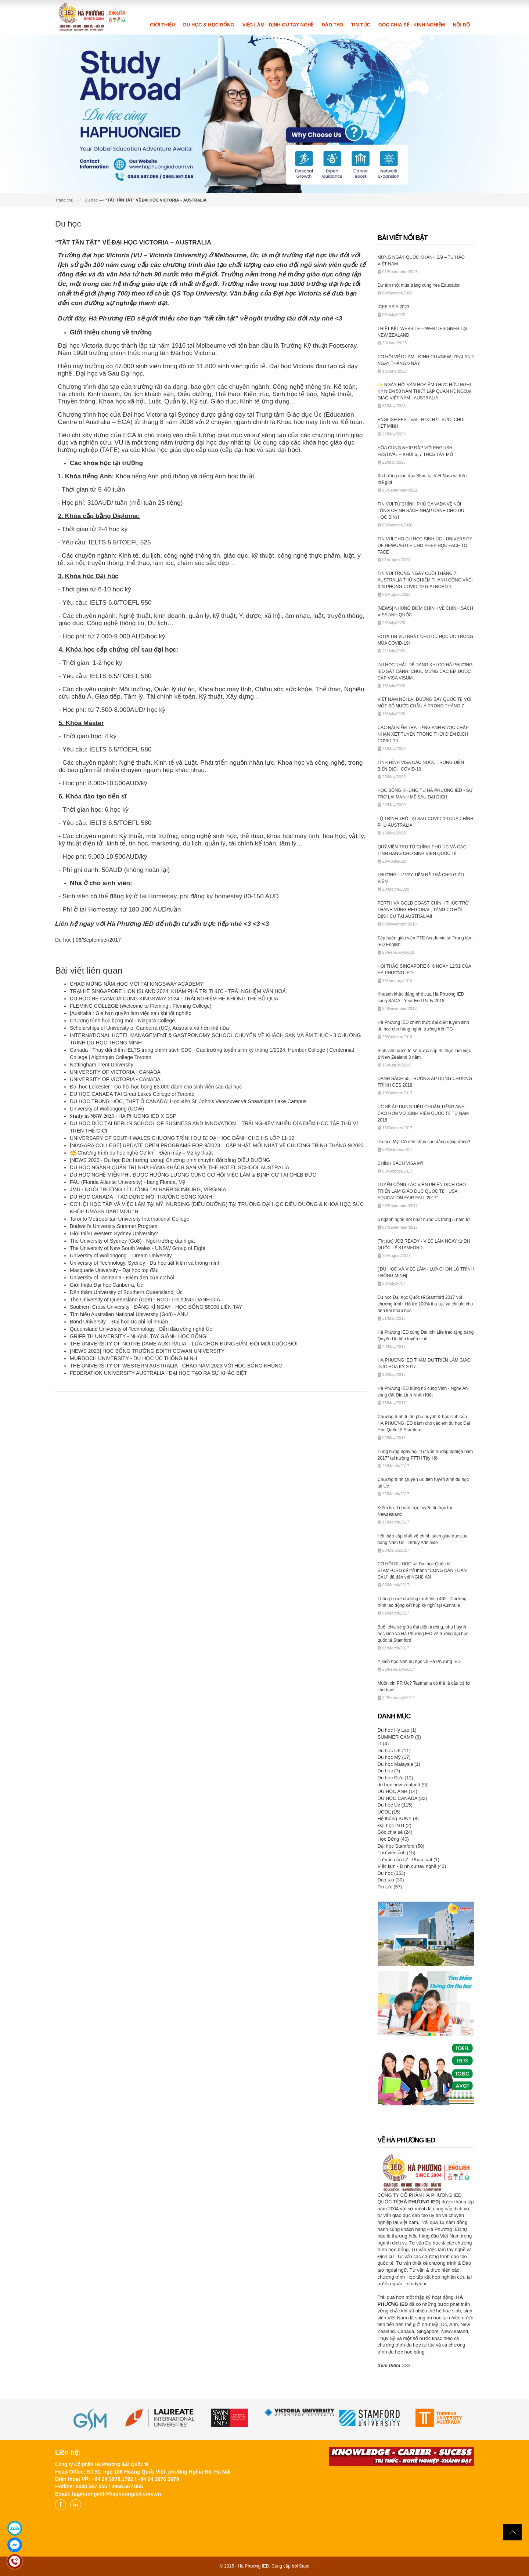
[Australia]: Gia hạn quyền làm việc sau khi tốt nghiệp (130, 1013)
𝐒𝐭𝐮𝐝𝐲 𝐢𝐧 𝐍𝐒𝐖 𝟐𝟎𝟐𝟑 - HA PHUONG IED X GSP (123, 1116)
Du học (91, 200)
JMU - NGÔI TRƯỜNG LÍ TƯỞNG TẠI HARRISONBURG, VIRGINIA (148, 1189)
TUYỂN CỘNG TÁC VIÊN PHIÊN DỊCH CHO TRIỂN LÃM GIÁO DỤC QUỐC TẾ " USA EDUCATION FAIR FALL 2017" (422, 1191)
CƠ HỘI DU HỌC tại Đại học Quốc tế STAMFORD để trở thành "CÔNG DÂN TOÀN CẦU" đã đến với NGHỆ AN (422, 1570)
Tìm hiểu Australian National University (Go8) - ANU (129, 1314)
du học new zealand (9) (403, 1784)
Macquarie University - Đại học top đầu (114, 1270)
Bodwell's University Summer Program (113, 1226)
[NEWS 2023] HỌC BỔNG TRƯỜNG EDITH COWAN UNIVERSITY (148, 1351)
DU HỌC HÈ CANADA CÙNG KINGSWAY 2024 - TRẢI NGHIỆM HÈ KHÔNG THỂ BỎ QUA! (175, 998)
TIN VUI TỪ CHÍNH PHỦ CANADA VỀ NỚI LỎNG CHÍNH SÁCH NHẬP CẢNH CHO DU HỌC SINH (421, 510)
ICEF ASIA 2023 (394, 306)
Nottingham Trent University (101, 1065)
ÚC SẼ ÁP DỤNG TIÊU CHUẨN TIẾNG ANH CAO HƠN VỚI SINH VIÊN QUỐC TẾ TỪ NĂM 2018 (423, 1113)
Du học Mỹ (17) (394, 1757)
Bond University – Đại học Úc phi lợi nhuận (119, 1322)
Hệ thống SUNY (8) (398, 1818)
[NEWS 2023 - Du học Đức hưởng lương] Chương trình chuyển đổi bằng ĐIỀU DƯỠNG (170, 1160)
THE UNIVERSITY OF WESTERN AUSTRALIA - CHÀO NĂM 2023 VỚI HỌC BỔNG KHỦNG (176, 1366)
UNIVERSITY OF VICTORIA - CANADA (115, 1072)
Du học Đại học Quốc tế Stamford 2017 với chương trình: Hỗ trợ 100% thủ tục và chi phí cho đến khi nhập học (425, 1304)
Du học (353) (392, 1873)
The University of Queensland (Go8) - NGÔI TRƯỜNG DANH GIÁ (146, 1300)
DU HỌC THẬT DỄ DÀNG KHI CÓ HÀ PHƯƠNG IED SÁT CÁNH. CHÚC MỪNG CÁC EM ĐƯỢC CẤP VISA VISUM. (425, 671)
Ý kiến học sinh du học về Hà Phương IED (419, 1661)
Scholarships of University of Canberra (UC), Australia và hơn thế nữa (149, 1028)
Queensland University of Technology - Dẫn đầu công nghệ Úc (141, 1329)
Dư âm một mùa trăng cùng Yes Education (419, 285)
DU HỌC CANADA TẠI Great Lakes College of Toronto (132, 1094)
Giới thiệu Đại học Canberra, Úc (106, 1285)
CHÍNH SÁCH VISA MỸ (401, 1163)
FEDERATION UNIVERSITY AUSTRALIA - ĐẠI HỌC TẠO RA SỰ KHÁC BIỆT (158, 1373)
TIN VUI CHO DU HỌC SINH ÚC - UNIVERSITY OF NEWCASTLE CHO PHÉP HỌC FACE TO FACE (425, 545)
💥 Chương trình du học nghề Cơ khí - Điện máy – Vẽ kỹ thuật (141, 1153)
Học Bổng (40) (393, 1839)
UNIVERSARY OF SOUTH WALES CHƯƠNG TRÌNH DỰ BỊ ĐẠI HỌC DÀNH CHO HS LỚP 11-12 (182, 1138)
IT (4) (383, 1743)
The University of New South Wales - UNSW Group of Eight (137, 1248)
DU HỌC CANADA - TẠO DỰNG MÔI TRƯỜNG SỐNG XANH (141, 1197)
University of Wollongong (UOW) (107, 1109)
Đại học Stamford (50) (401, 1846)
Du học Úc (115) (395, 1805)
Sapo (304, 2566)
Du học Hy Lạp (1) (397, 1730)
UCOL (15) (389, 1812)
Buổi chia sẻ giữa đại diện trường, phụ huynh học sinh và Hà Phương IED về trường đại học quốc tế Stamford (423, 1633)
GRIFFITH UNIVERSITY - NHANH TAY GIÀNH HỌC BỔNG (138, 1336)
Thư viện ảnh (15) (396, 1852)
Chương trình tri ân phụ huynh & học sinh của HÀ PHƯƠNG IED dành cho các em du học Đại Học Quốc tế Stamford (424, 1423)
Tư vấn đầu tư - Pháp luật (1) (408, 1859)
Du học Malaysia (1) (399, 1764)
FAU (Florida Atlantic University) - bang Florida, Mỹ (127, 1182)
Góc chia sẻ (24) (395, 1832)
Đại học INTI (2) (394, 1825)
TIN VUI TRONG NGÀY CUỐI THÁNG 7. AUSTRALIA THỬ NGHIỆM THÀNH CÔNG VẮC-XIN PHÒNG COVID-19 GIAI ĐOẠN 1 (425, 580)
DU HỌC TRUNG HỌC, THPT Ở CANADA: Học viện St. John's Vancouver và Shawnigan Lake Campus (188, 1101)
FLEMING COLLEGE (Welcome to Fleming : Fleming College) (141, 1006)
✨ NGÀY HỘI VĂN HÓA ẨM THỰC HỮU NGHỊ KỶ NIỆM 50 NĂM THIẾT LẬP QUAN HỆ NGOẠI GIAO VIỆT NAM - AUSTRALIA (424, 391)
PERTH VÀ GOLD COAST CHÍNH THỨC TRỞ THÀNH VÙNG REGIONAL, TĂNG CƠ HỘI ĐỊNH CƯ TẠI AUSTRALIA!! (423, 910)
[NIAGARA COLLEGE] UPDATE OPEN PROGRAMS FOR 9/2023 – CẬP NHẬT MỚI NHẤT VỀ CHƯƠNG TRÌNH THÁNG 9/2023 (217, 1145)
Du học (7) (389, 1771)
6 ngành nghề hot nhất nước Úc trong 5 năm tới (424, 1219)
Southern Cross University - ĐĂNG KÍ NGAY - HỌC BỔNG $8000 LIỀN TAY (156, 1307)
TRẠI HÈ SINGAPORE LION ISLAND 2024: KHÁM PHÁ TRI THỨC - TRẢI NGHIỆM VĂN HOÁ (178, 991)
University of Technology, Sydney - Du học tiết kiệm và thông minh (145, 1263)
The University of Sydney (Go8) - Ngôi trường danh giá (132, 1241)
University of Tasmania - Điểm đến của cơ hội (122, 1277)
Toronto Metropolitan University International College (129, 1219)
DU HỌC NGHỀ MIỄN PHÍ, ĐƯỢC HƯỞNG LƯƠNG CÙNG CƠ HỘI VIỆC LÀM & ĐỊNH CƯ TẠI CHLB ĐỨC (193, 1175)
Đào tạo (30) (391, 1880)
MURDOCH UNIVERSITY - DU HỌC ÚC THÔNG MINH (133, 1358)
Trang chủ (64, 200)
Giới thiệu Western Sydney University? (114, 1233)
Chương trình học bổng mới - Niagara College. (123, 1020)
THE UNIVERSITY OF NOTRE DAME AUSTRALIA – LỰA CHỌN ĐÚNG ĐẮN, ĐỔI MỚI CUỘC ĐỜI (184, 1344)
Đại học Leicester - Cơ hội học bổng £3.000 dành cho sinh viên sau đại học (156, 1087)
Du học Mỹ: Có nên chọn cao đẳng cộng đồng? (424, 1141)
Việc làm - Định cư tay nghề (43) (412, 1866)
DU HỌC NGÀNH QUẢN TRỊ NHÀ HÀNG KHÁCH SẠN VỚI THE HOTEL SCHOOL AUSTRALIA (179, 1167)
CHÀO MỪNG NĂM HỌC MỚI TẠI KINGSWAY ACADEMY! (137, 984)
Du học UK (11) (394, 1750)
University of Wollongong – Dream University (121, 1255)
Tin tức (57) (390, 1887)
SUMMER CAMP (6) (399, 1737)
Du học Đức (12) (395, 1777)
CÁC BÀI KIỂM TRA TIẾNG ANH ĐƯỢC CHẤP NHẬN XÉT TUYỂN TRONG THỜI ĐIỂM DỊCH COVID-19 (423, 734)
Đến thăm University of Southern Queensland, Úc (126, 1292)
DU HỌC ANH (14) (397, 1791)
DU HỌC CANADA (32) (402, 1798)
